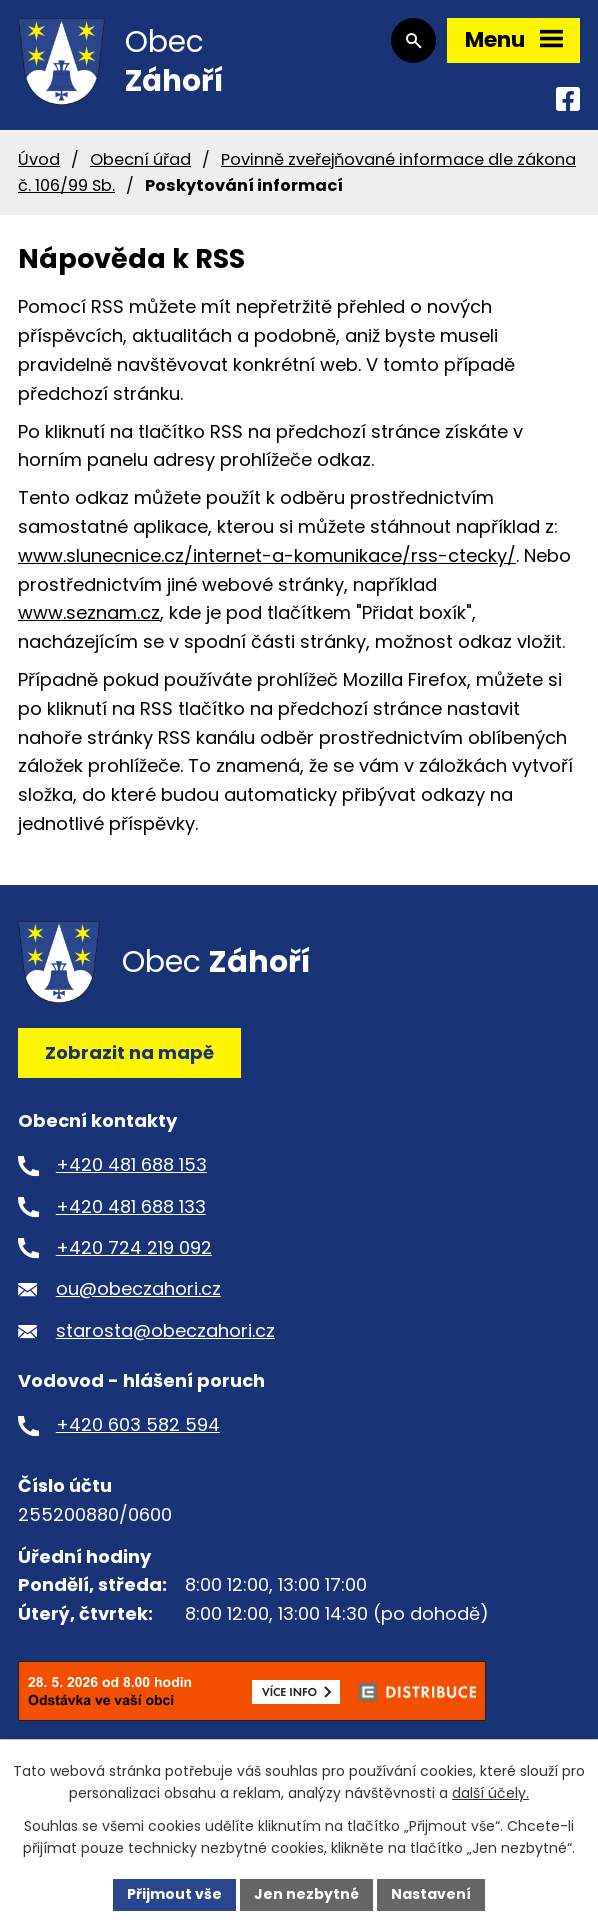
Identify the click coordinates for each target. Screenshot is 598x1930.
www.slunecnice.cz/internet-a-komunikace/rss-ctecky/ (267, 557)
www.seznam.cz (89, 615)
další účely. (490, 1794)
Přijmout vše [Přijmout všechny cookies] (174, 1894)
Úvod (39, 161)
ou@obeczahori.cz (138, 1291)
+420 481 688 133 (131, 1208)
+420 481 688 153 (131, 1167)
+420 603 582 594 (138, 1427)
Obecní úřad (140, 161)
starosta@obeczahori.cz (165, 1332)
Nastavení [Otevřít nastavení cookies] (431, 1894)
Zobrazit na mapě (129, 1054)
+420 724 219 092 (134, 1250)
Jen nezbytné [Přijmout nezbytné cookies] (306, 1894)
